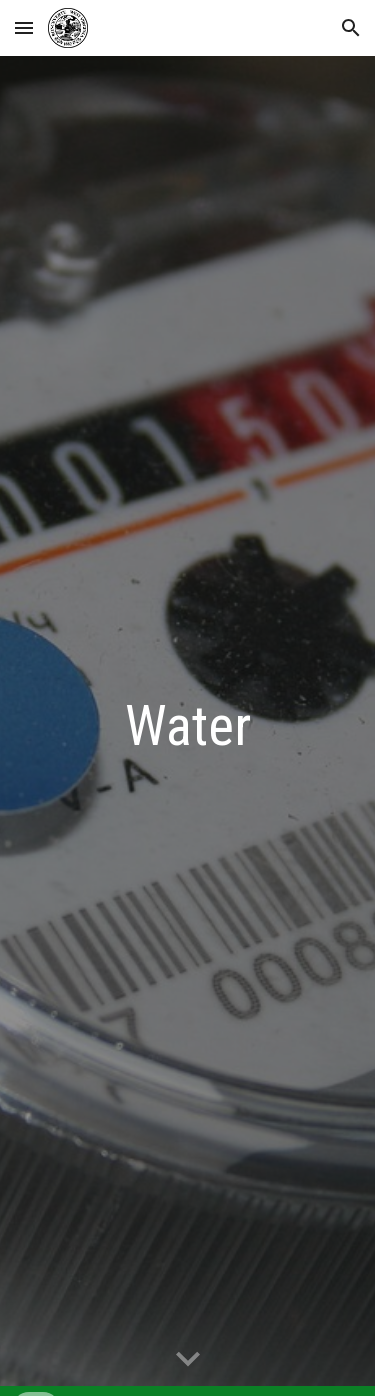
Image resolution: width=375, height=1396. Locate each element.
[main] (188, 726)
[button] (24, 27)
